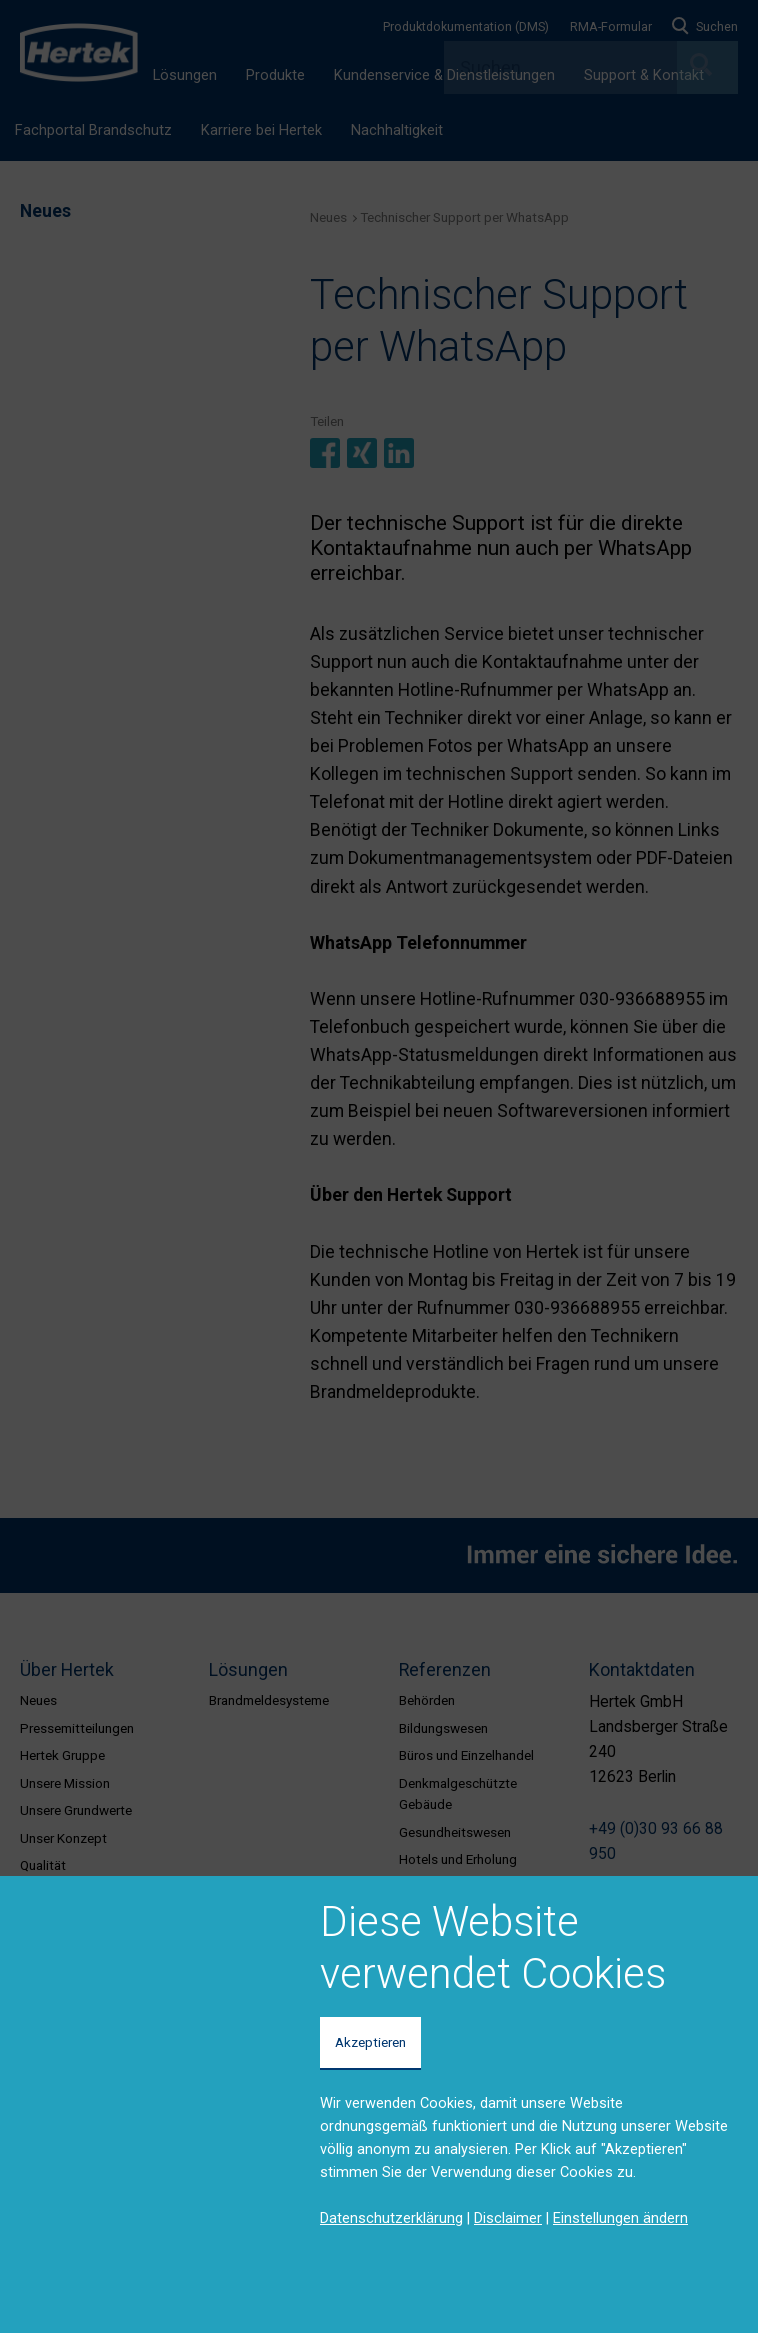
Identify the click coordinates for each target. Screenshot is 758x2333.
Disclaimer (508, 2218)
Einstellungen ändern (620, 2218)
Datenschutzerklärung (391, 2218)
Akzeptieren (370, 2042)
